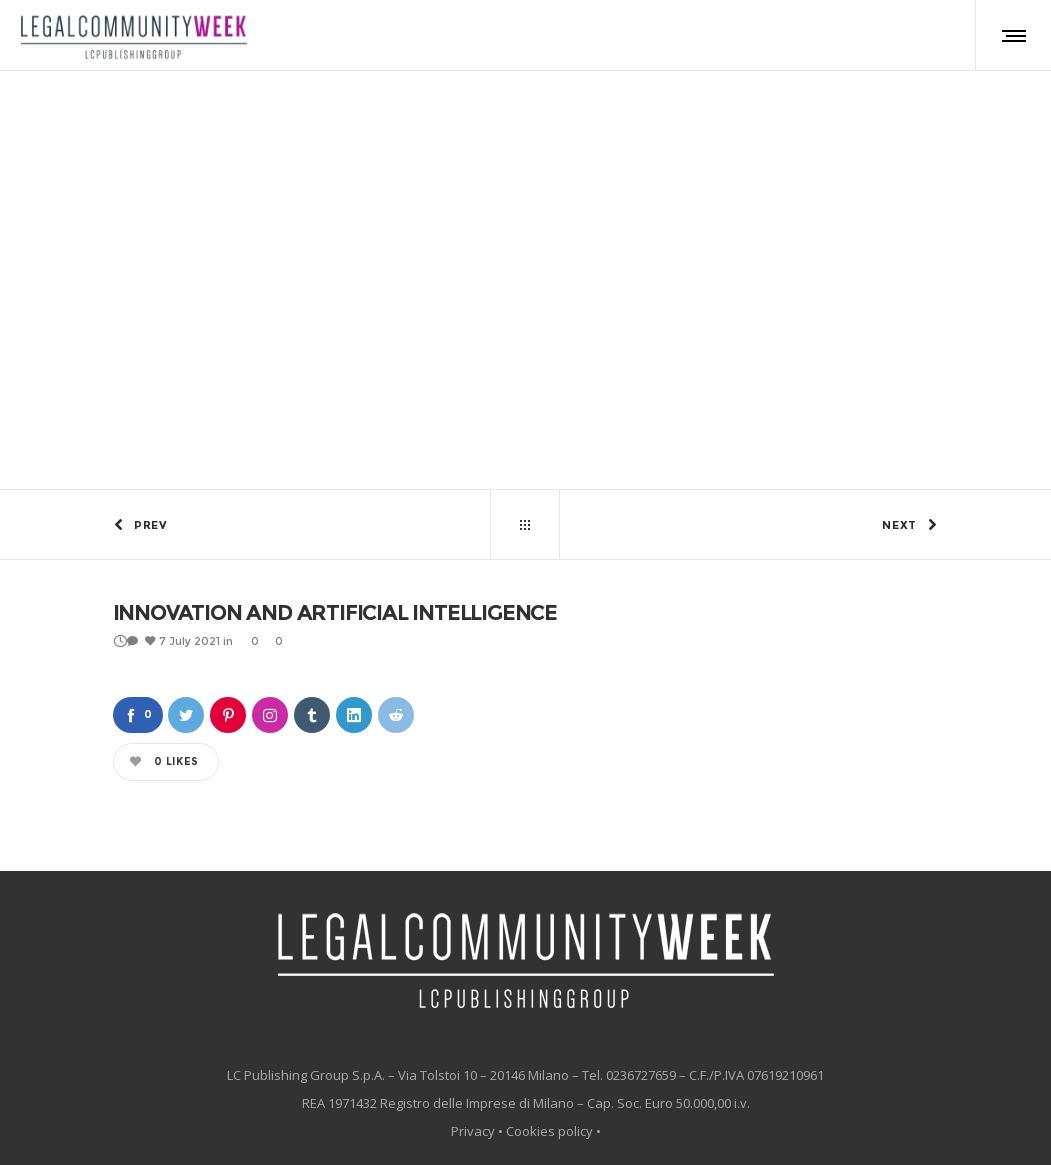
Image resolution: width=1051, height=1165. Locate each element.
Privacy (473, 1131)
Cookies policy (549, 1131)
